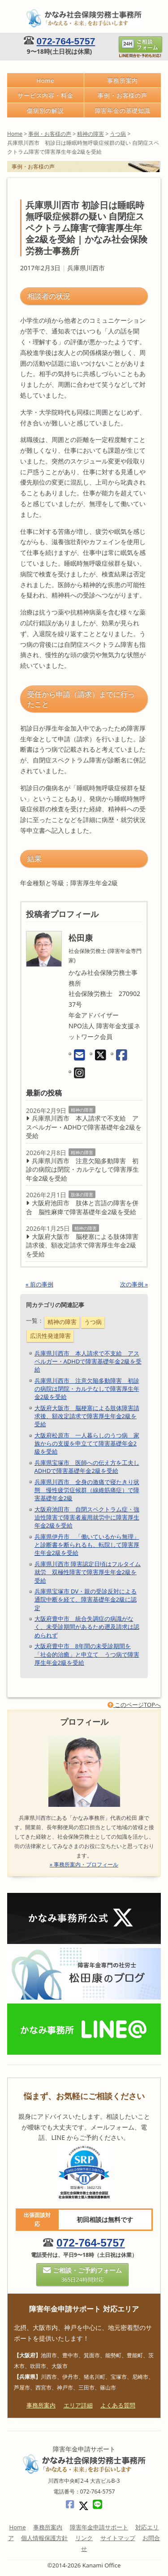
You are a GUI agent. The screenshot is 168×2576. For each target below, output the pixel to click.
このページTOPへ (134, 1705)
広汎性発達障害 (50, 1336)
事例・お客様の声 (122, 95)
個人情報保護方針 (44, 2538)
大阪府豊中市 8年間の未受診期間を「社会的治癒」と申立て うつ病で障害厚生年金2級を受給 (86, 1654)
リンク (84, 2538)
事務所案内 (122, 80)
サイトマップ (117, 2538)
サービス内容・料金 (45, 95)
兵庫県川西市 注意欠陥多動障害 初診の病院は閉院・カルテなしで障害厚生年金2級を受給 (82, 1169)
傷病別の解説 (45, 110)
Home (45, 80)
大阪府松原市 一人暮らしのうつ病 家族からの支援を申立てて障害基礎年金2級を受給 (86, 1443)
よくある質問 (117, 2405)
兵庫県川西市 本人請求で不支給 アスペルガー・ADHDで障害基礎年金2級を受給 (84, 1127)
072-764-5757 (66, 41)
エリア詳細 (78, 2405)
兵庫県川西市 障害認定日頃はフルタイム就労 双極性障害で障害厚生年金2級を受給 (87, 1572)
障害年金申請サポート (99, 2527)
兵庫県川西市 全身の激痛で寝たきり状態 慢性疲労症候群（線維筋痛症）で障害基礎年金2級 (86, 1490)
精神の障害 (82, 1110)
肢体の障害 (82, 1194)
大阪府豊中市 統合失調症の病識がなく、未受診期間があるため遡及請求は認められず (86, 1627)
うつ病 (93, 1322)
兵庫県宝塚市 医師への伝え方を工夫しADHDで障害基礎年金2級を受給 (86, 1467)
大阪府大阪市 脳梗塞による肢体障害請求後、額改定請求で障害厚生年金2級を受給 (82, 1245)
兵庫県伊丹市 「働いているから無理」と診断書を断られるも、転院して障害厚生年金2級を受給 (86, 1545)
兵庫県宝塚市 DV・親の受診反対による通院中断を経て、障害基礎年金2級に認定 (85, 1599)
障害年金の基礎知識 (123, 110)
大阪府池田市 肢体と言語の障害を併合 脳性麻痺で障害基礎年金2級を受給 (82, 1207)
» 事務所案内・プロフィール (84, 1864)
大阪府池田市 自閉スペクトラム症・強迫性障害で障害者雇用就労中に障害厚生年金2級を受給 (86, 1517)
